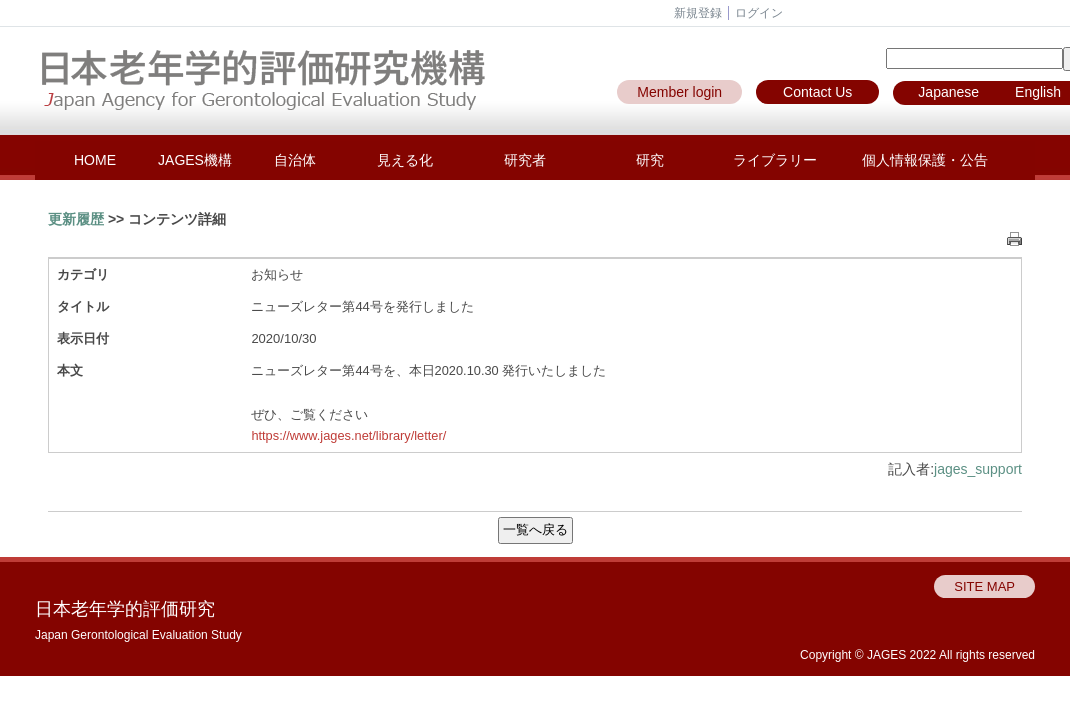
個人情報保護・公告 (925, 160)
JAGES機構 (195, 160)
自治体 (295, 160)
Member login (679, 92)
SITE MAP (984, 586)
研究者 (525, 160)
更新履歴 (76, 219)
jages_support (978, 469)
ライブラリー (775, 160)
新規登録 (698, 13)
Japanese (948, 92)
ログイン (759, 13)
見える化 (405, 160)
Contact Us (817, 92)
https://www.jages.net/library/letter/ (348, 435)
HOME (95, 160)
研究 (650, 160)
